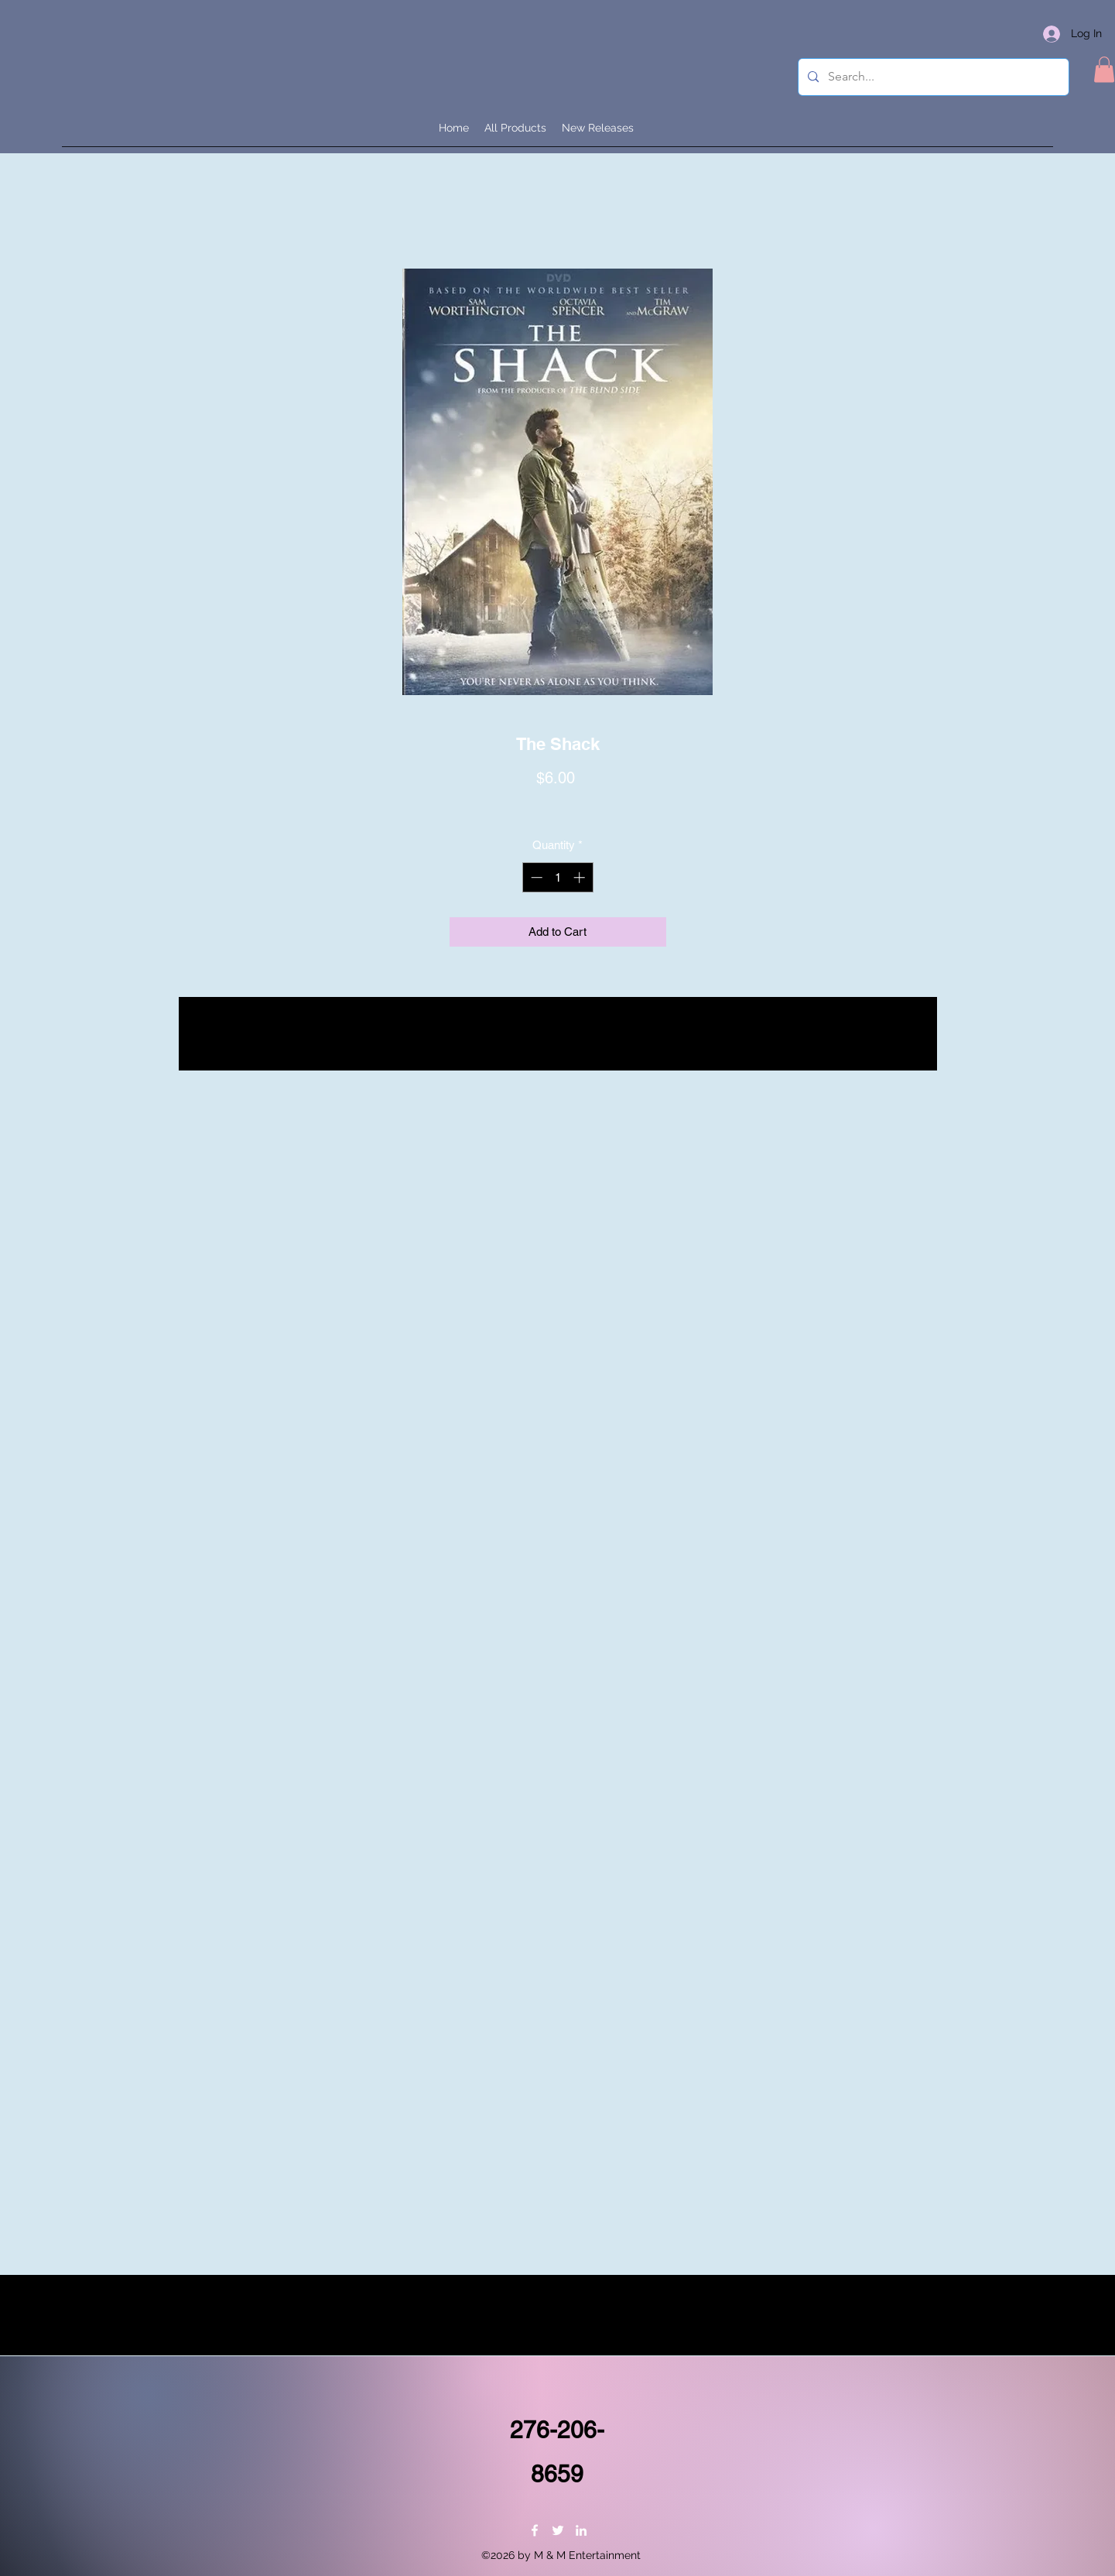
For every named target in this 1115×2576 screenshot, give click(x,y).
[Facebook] (534, 2530)
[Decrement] (535, 877)
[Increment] (580, 877)
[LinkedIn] (581, 2530)
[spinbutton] (557, 877)
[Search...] (932, 77)
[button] (1104, 69)
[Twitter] (558, 2530)
